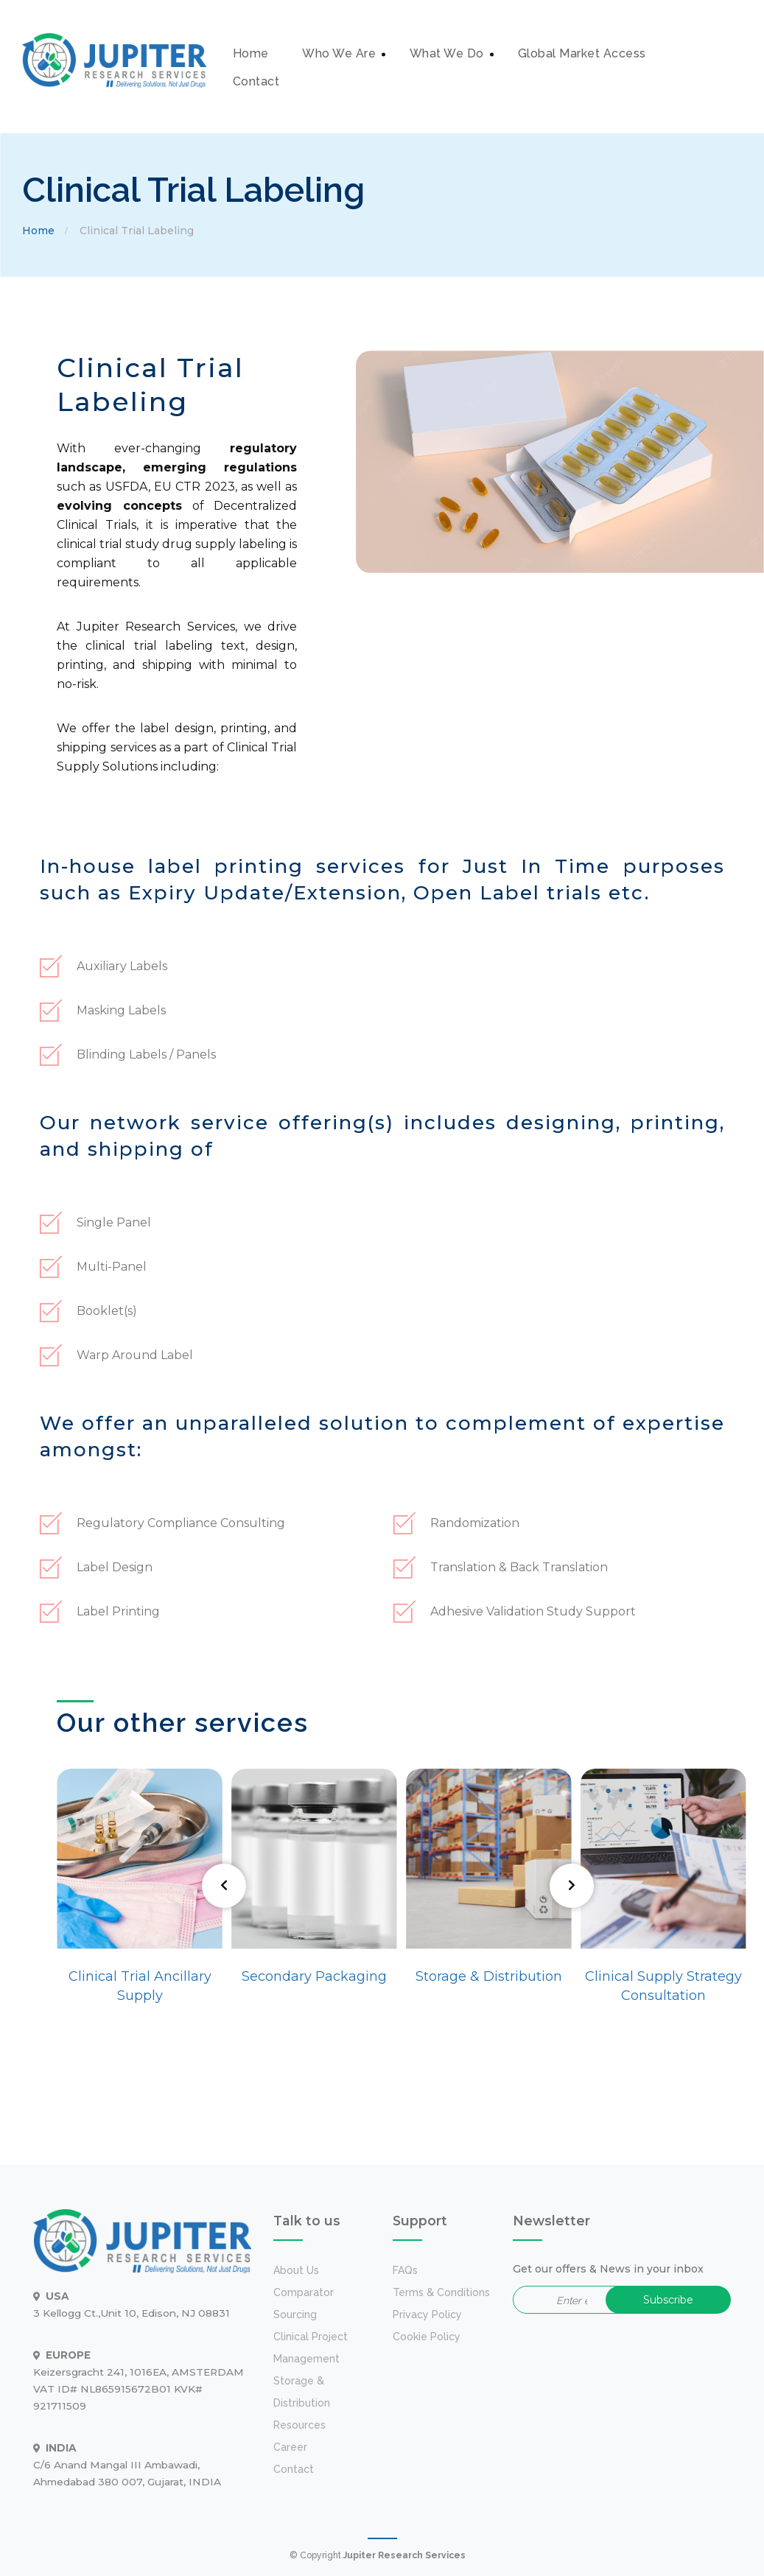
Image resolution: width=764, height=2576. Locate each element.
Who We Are (339, 53)
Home (251, 53)
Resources (299, 2425)
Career (290, 2447)
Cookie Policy (426, 2336)
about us (296, 2270)
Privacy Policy (427, 2314)
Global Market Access (582, 53)
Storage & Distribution (489, 1976)
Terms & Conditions (441, 2292)
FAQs (405, 2270)
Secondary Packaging (314, 1976)
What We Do (447, 53)
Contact (256, 81)
